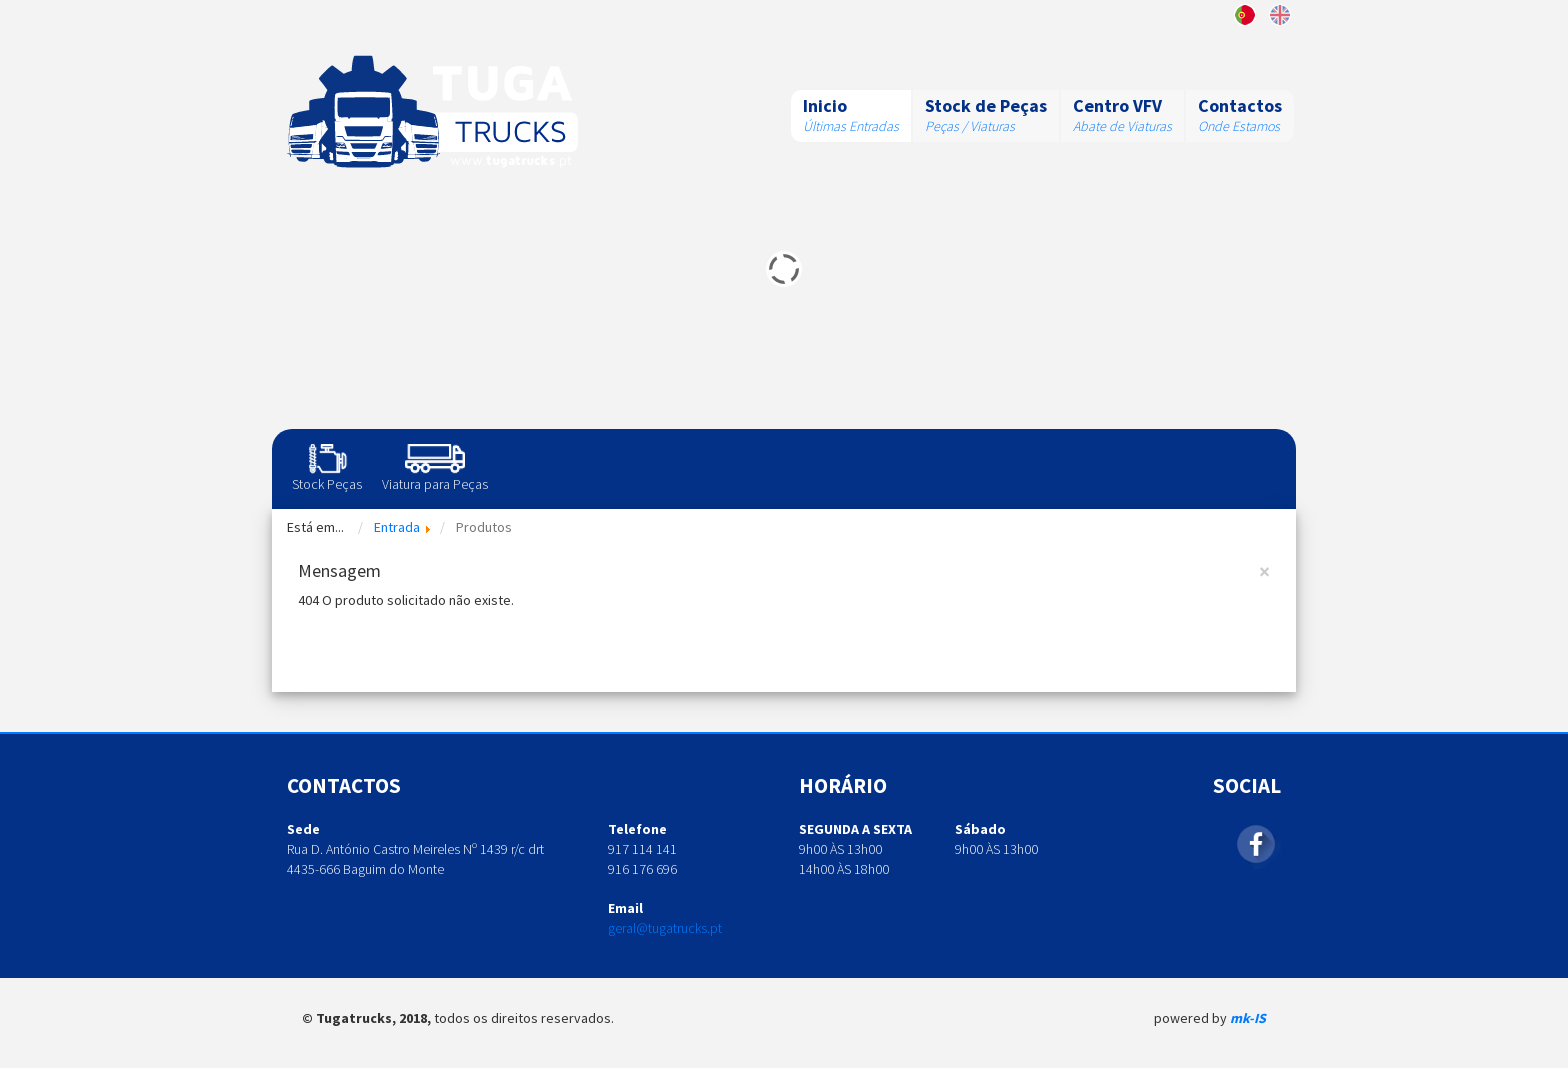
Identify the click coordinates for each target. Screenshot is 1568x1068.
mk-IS (1248, 1018)
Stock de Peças (986, 105)
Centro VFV (1117, 105)
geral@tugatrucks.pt (665, 928)
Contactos (1240, 105)
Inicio (825, 105)
